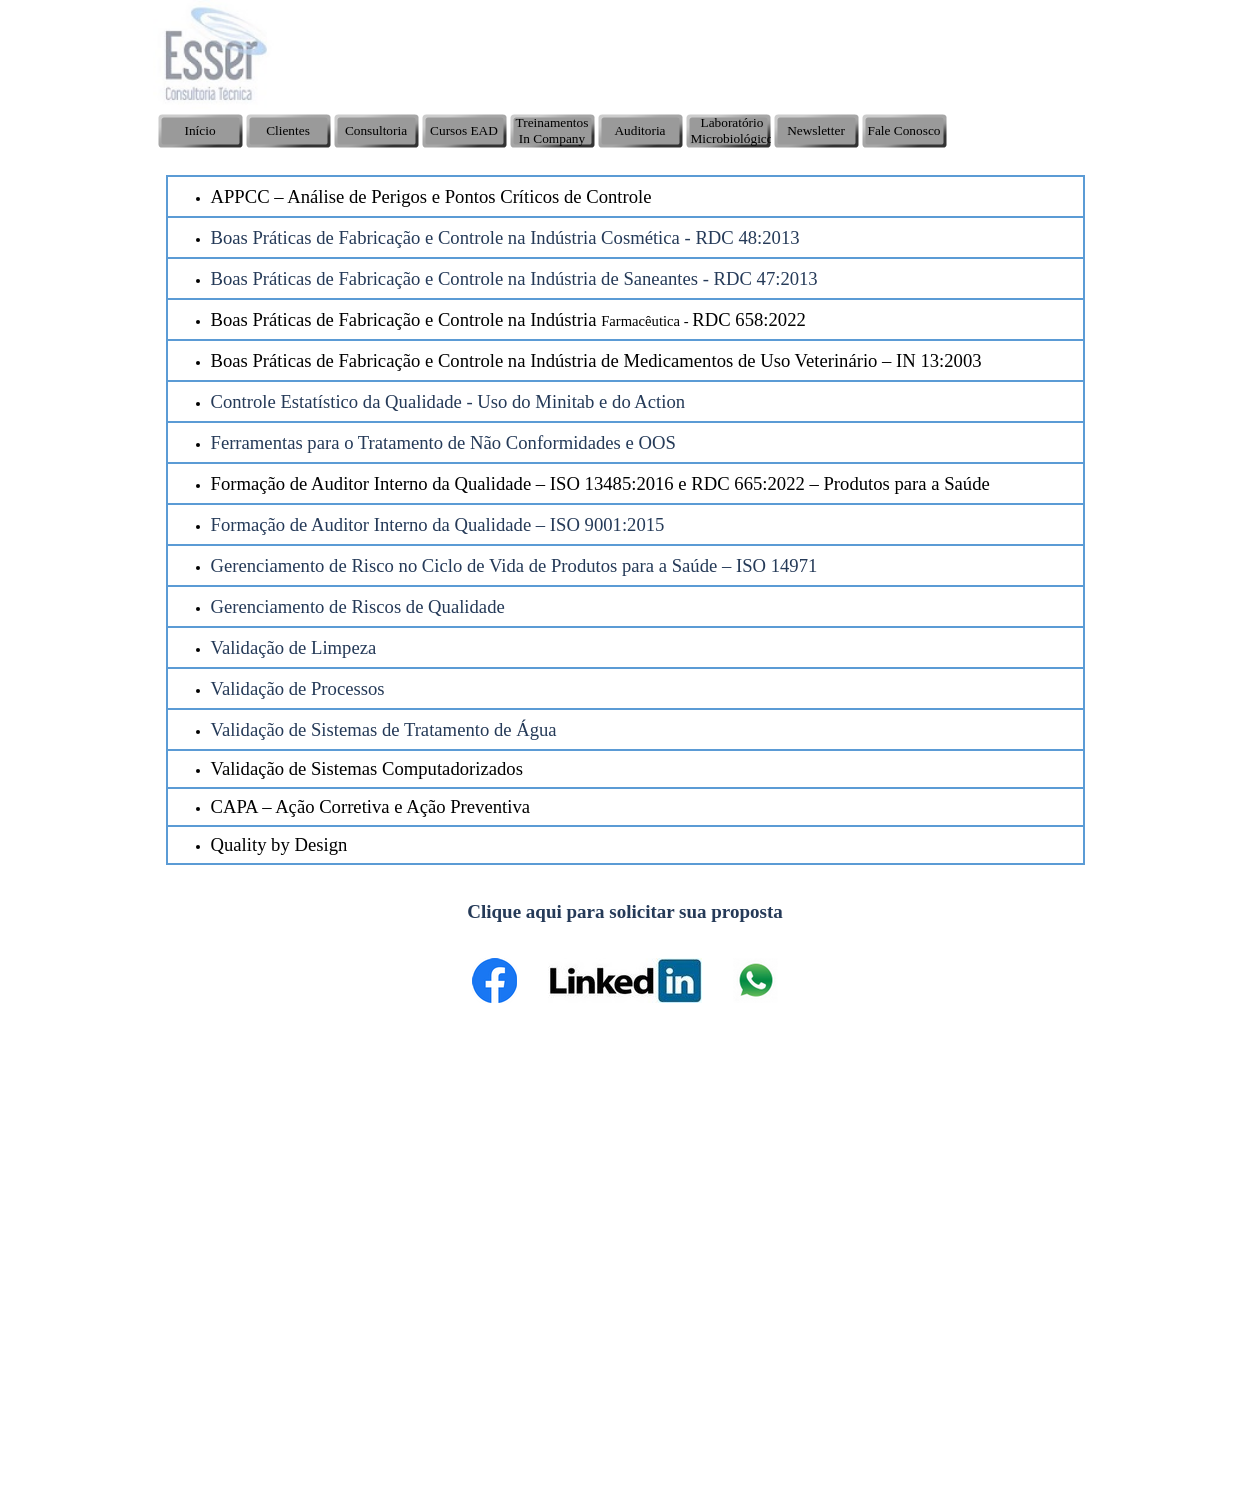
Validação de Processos (298, 688)
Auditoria (639, 130)
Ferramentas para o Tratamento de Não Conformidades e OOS (443, 442)
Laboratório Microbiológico (732, 130)
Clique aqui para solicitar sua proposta (625, 911)
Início (199, 130)
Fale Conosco (904, 130)
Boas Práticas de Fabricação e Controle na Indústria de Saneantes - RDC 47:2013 (514, 278)
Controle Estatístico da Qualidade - (342, 401)
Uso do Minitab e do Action (579, 401)
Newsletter (816, 130)
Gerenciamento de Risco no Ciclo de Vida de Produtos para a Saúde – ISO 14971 (514, 565)
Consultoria (376, 130)
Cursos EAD (464, 130)
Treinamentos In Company (552, 130)
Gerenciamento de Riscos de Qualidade (358, 606)
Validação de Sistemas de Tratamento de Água (384, 729)
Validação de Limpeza (294, 647)
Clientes (288, 130)
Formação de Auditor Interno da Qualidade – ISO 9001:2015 (438, 524)
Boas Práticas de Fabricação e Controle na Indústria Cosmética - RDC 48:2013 (505, 237)
